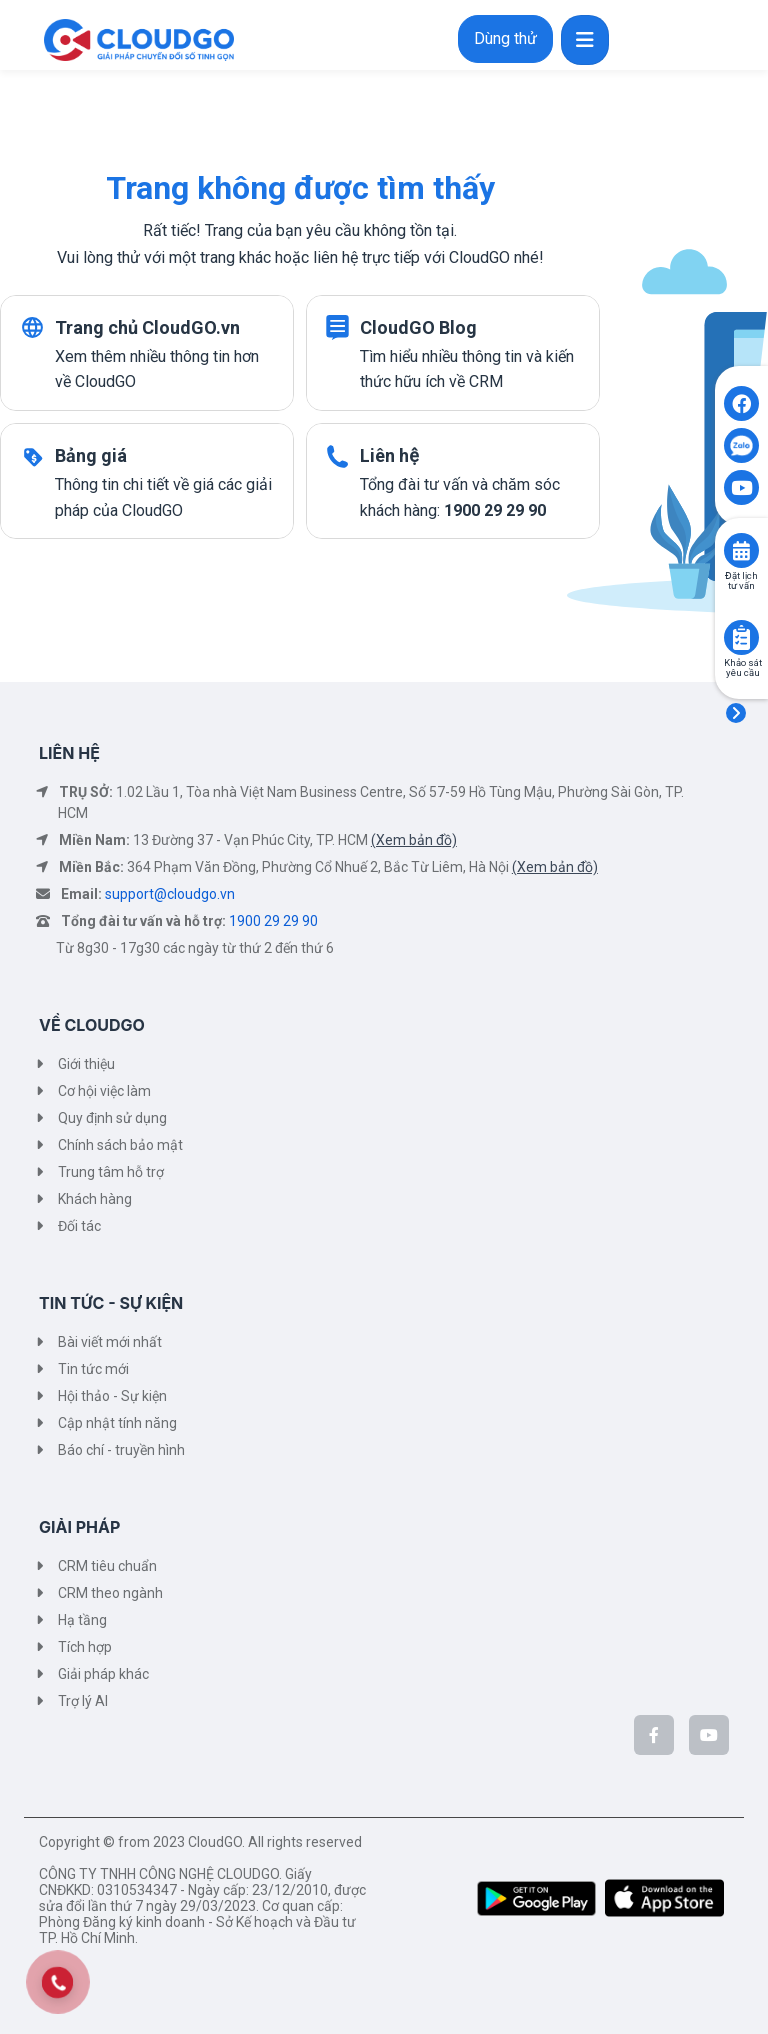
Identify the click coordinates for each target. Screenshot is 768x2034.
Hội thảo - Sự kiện (112, 1396)
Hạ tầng (82, 1620)
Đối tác (79, 1226)
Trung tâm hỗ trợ (111, 1172)
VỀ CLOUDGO (92, 1025)
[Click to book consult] (741, 550)
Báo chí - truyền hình (121, 1450)
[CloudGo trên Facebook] (654, 1735)
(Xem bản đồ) (414, 840)
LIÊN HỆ (69, 753)
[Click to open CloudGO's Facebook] (741, 403)
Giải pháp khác (103, 1674)
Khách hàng (95, 1199)
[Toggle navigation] (585, 40)
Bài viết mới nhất (110, 1342)
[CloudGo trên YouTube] (709, 1735)
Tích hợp (85, 1647)
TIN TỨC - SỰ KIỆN (111, 1303)
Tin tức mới (93, 1369)
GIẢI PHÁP (79, 1527)
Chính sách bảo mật (120, 1145)
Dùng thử (505, 38)
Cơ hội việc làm (104, 1091)
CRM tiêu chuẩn (107, 1566)
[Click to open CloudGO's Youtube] (741, 487)
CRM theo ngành (110, 1593)
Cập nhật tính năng (117, 1423)
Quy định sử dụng (112, 1118)
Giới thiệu (86, 1064)
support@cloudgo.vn (170, 894)
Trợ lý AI (83, 1701)
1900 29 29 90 (273, 921)
